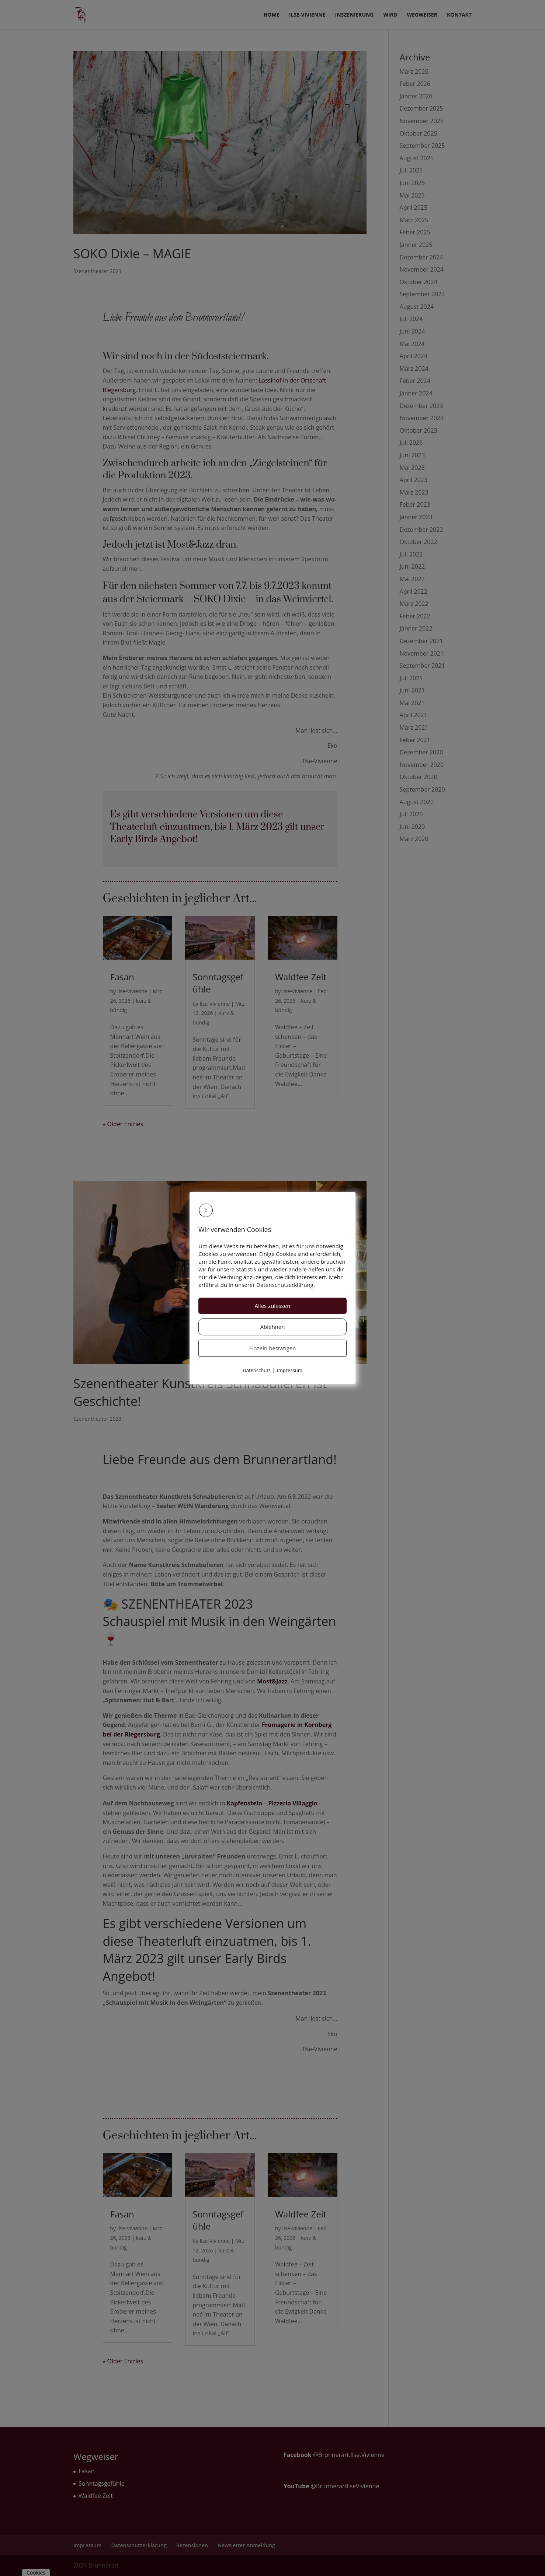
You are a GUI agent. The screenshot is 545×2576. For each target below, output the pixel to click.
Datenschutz (257, 1370)
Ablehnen (272, 1326)
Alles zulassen (273, 1305)
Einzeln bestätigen (272, 1348)
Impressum (289, 1370)
